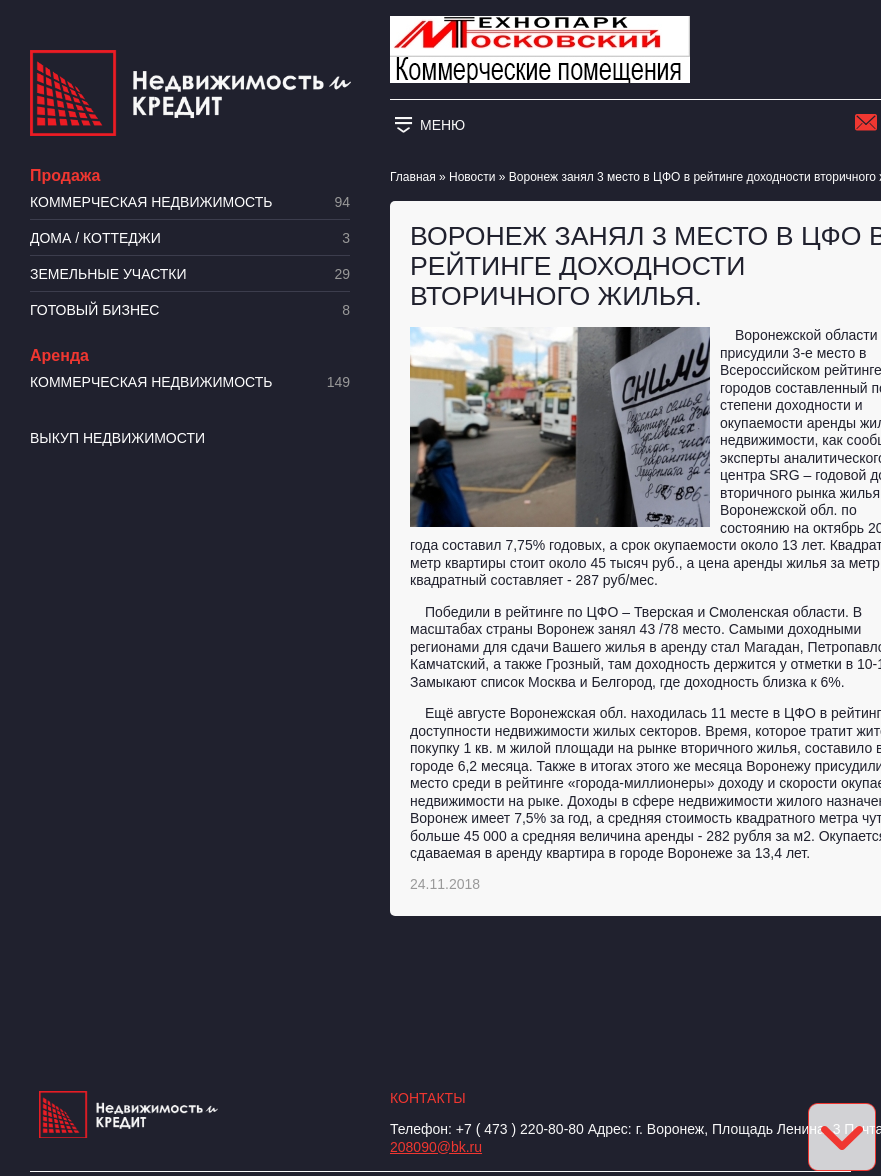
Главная (413, 177)
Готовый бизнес (190, 310)
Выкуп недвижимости (117, 438)
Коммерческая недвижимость (190, 202)
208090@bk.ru (436, 1147)
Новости (472, 177)
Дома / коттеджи (190, 238)
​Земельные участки (190, 274)
